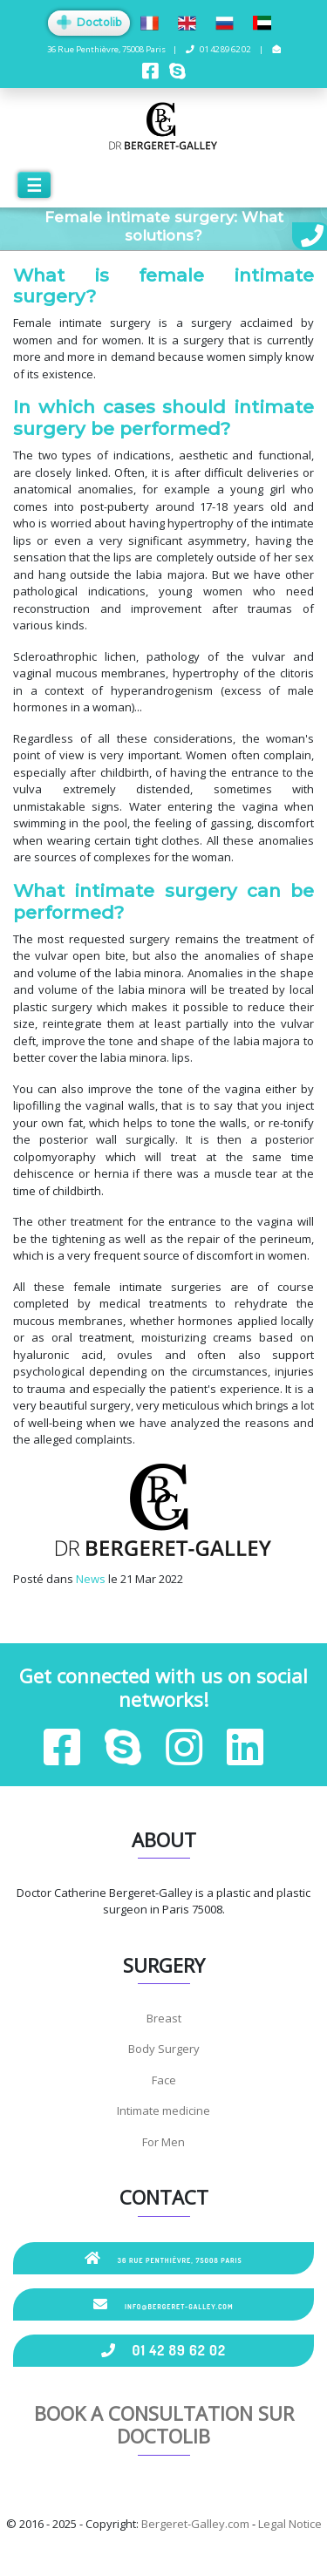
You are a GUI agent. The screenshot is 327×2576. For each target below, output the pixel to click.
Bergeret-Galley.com (195, 2524)
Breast (163, 2018)
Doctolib (89, 22)
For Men (163, 2142)
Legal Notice (290, 2524)
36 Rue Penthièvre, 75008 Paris (163, 2258)
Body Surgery (164, 2048)
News (91, 1579)
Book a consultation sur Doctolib (164, 2424)
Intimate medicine (163, 2110)
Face (164, 2080)
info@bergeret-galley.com (163, 2304)
